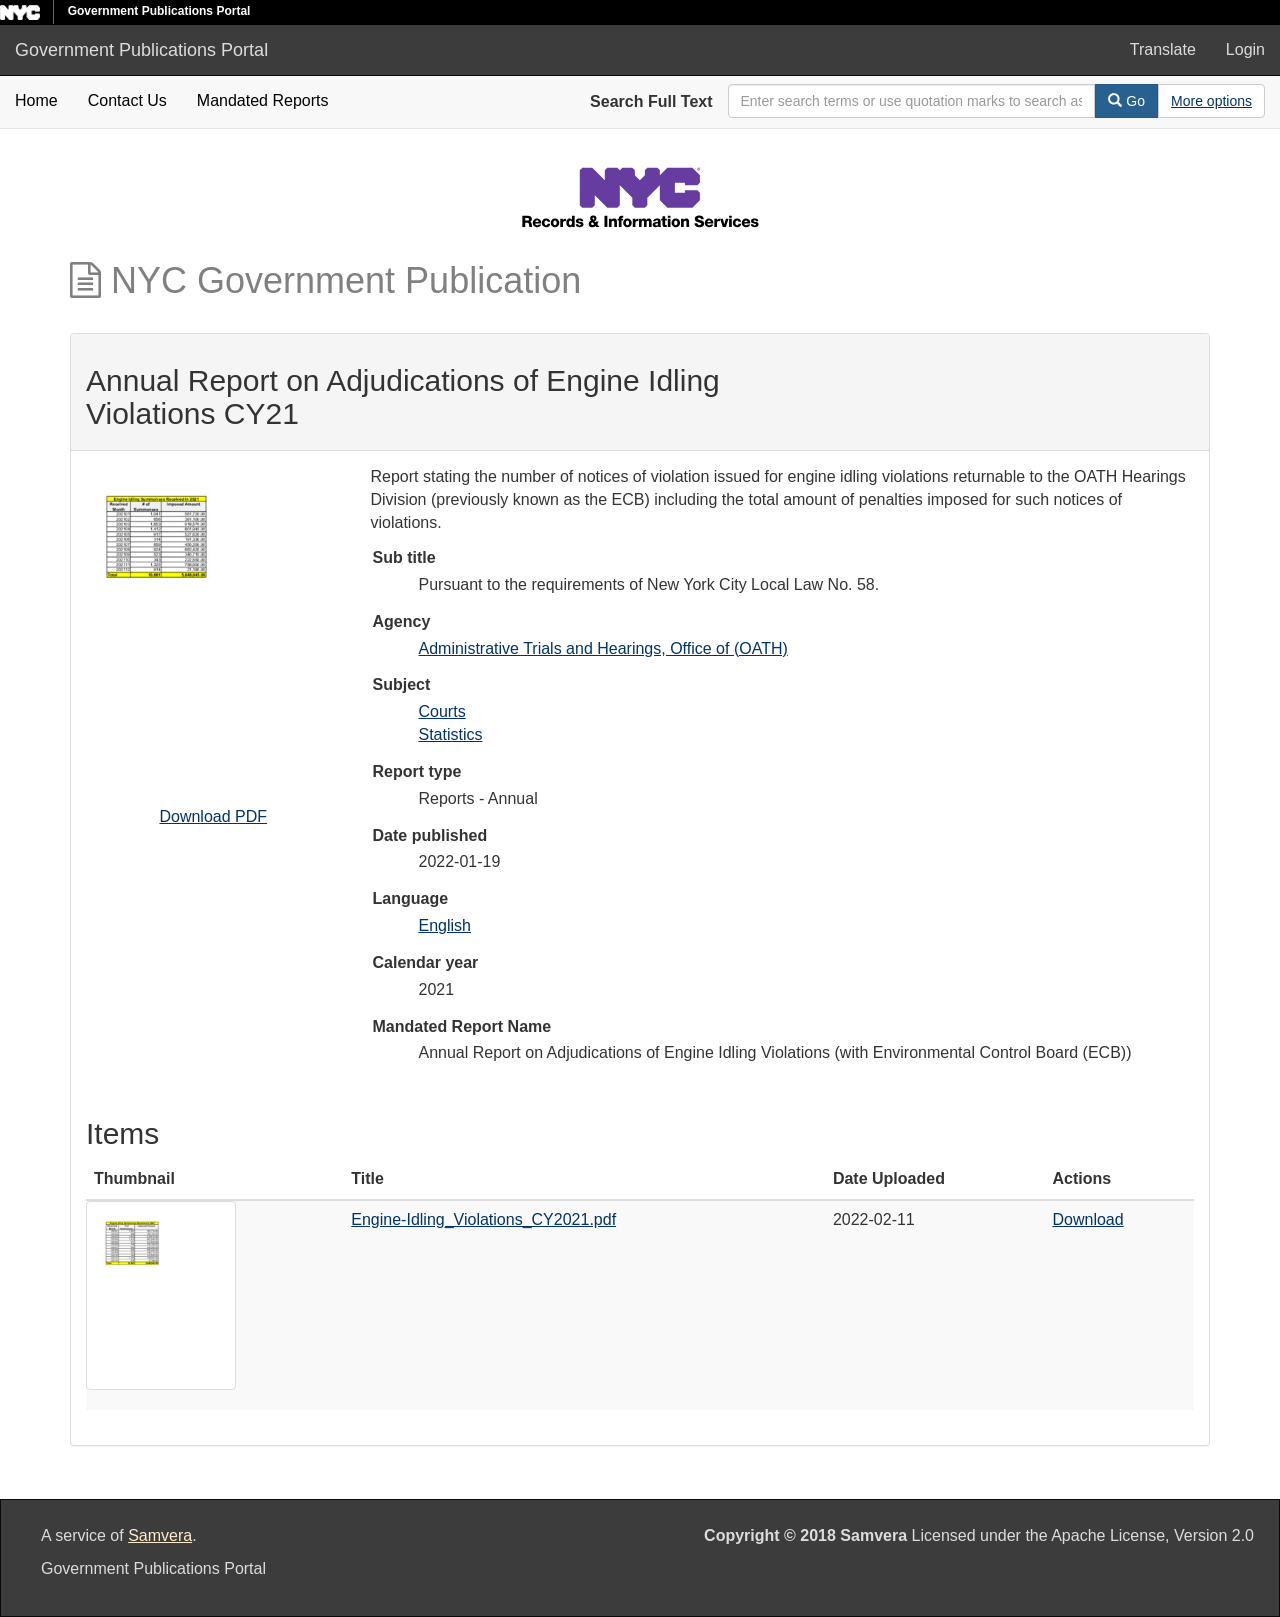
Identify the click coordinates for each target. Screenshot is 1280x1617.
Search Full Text (651, 101)
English (445, 925)
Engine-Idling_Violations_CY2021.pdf (483, 1219)
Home (36, 100)
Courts (442, 711)
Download (1087, 1219)
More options (1211, 101)
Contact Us (127, 100)
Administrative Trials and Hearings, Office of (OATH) (603, 648)
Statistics (451, 734)
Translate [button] (1163, 49)
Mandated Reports (263, 100)
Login (1245, 49)
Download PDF (213, 816)
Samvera (160, 1535)
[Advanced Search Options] (1211, 101)
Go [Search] (1126, 101)
